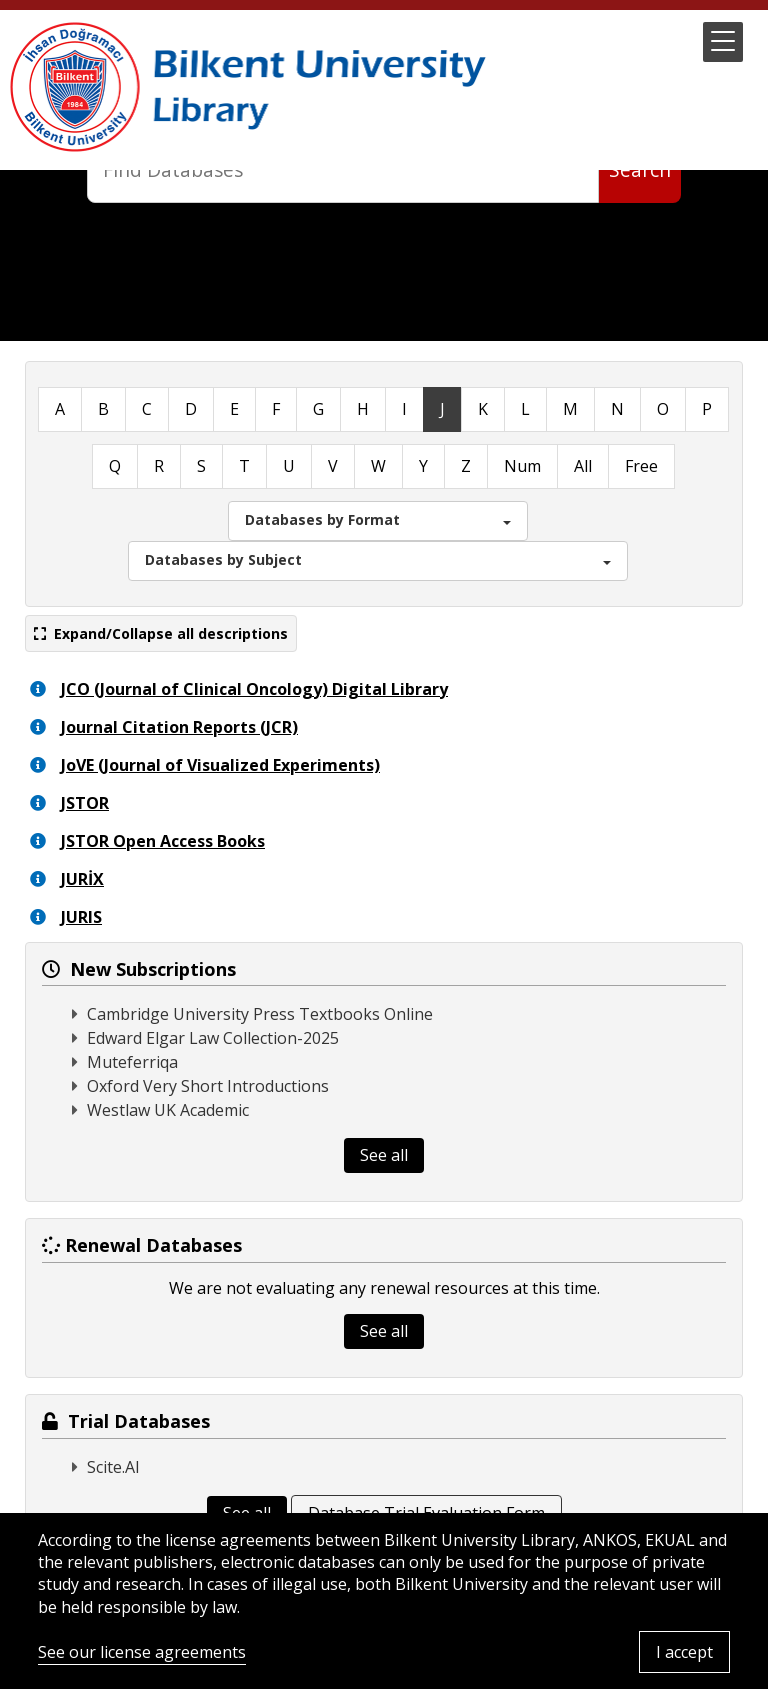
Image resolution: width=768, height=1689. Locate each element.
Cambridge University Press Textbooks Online (260, 1014)
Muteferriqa (132, 1062)
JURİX (82, 879)
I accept (684, 1652)
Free (641, 466)
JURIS (81, 917)
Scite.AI (113, 1467)
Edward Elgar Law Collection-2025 (213, 1038)
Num (522, 466)
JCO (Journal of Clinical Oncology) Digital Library (254, 689)
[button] (723, 42)
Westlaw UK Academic (168, 1110)
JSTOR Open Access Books (163, 841)
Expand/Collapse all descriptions (161, 633)
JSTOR (85, 803)
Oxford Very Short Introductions (208, 1086)
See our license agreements (142, 1652)
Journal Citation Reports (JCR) (179, 727)
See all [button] (384, 1155)
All (583, 466)
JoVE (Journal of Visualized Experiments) (220, 765)
